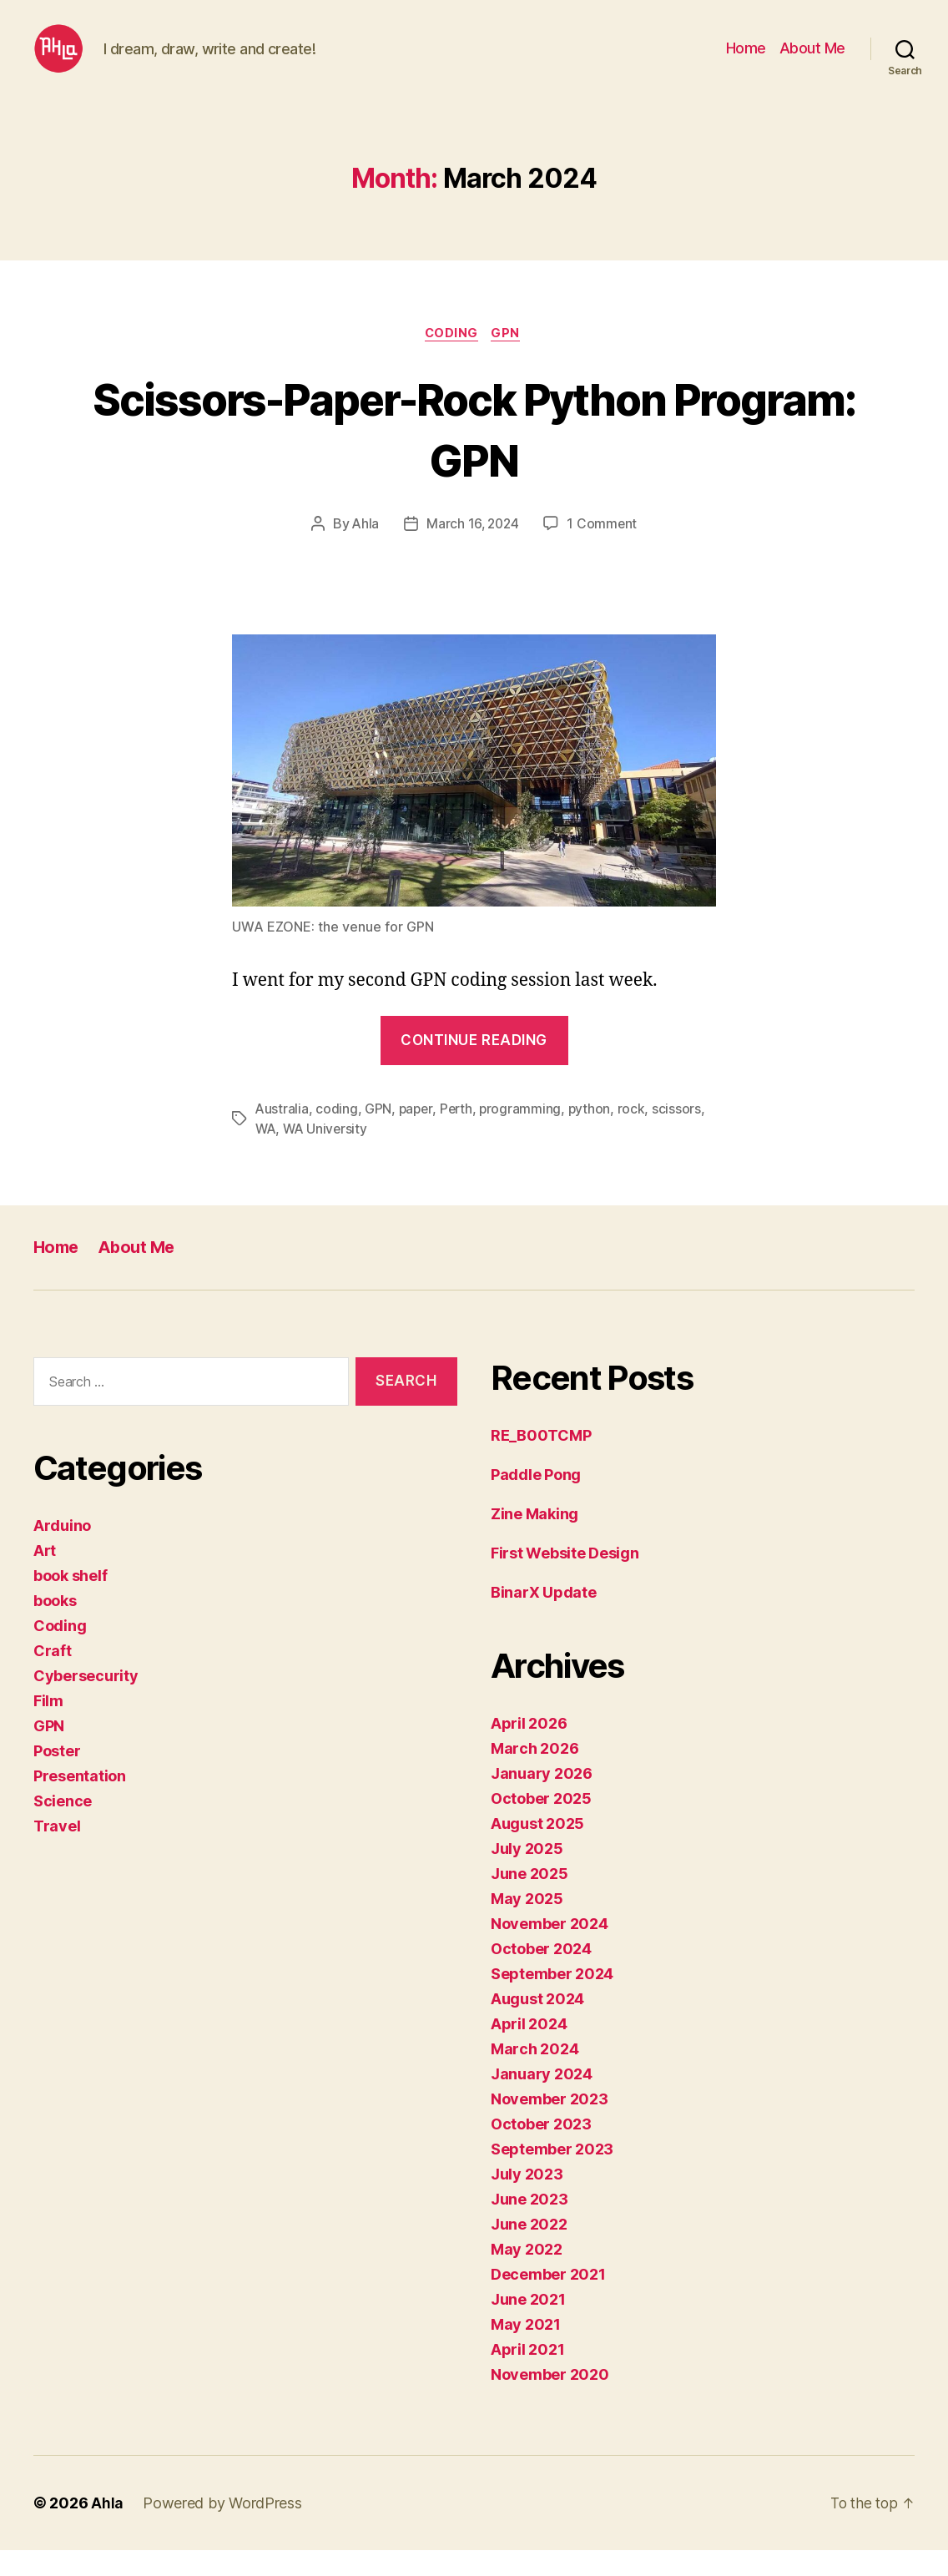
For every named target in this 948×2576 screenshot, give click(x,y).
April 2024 (529, 2049)
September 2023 (552, 2175)
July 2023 (527, 2200)
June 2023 (529, 2225)
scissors (682, 1135)
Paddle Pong (536, 1500)
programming (524, 1135)
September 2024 (552, 1999)
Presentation (79, 1802)
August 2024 (537, 2024)
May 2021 (526, 2350)
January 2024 (541, 2100)
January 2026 (541, 1799)
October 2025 (541, 1824)
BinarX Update (544, 1618)
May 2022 (526, 2275)
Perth (459, 1135)
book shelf (70, 1602)
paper (418, 1135)
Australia (282, 1135)
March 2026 (534, 1774)
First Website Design (565, 1579)
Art (44, 1577)
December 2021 (548, 2300)
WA (266, 1155)
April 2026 (529, 1749)
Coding (451, 359)
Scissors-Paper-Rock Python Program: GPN (474, 454)
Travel (56, 1852)
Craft (52, 1677)
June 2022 (529, 2250)
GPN (509, 359)
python (593, 1135)
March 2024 (534, 2075)
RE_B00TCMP (541, 1461)
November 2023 (549, 2125)
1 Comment (603, 551)
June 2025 (529, 1899)
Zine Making (534, 1539)
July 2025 (527, 1874)
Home (746, 60)
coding (337, 1135)
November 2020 (550, 2400)
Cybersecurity (86, 1702)
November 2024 (549, 1949)
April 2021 (527, 2375)
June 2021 (528, 2325)
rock (636, 1135)
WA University (328, 1155)
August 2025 (537, 1849)
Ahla (363, 551)
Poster (56, 1777)
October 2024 (541, 1974)
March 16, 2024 (472, 551)
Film (48, 1727)
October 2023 (541, 2150)
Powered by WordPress (223, 2529)
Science (62, 1827)
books (55, 1627)
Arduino (62, 1552)
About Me (812, 60)
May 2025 (527, 1924)
